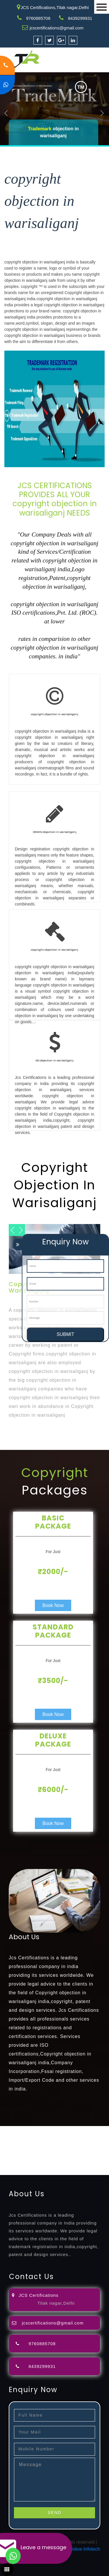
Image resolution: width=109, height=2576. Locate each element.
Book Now (53, 1605)
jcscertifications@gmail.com (56, 27)
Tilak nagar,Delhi (56, 2303)
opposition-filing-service (24, 2136)
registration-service (19, 2129)
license (7, 2150)
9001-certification (17, 2157)
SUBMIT (65, 1334)
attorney (8, 2143)
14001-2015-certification (62, 2157)
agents (25, 2143)
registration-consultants (65, 2129)
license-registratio (34, 2150)
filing (92, 2136)
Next (102, 113)
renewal (66, 2143)
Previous (6, 113)
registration (44, 2143)
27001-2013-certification (62, 2164)
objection (59, 2136)
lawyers (77, 2136)
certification (65, 2150)
